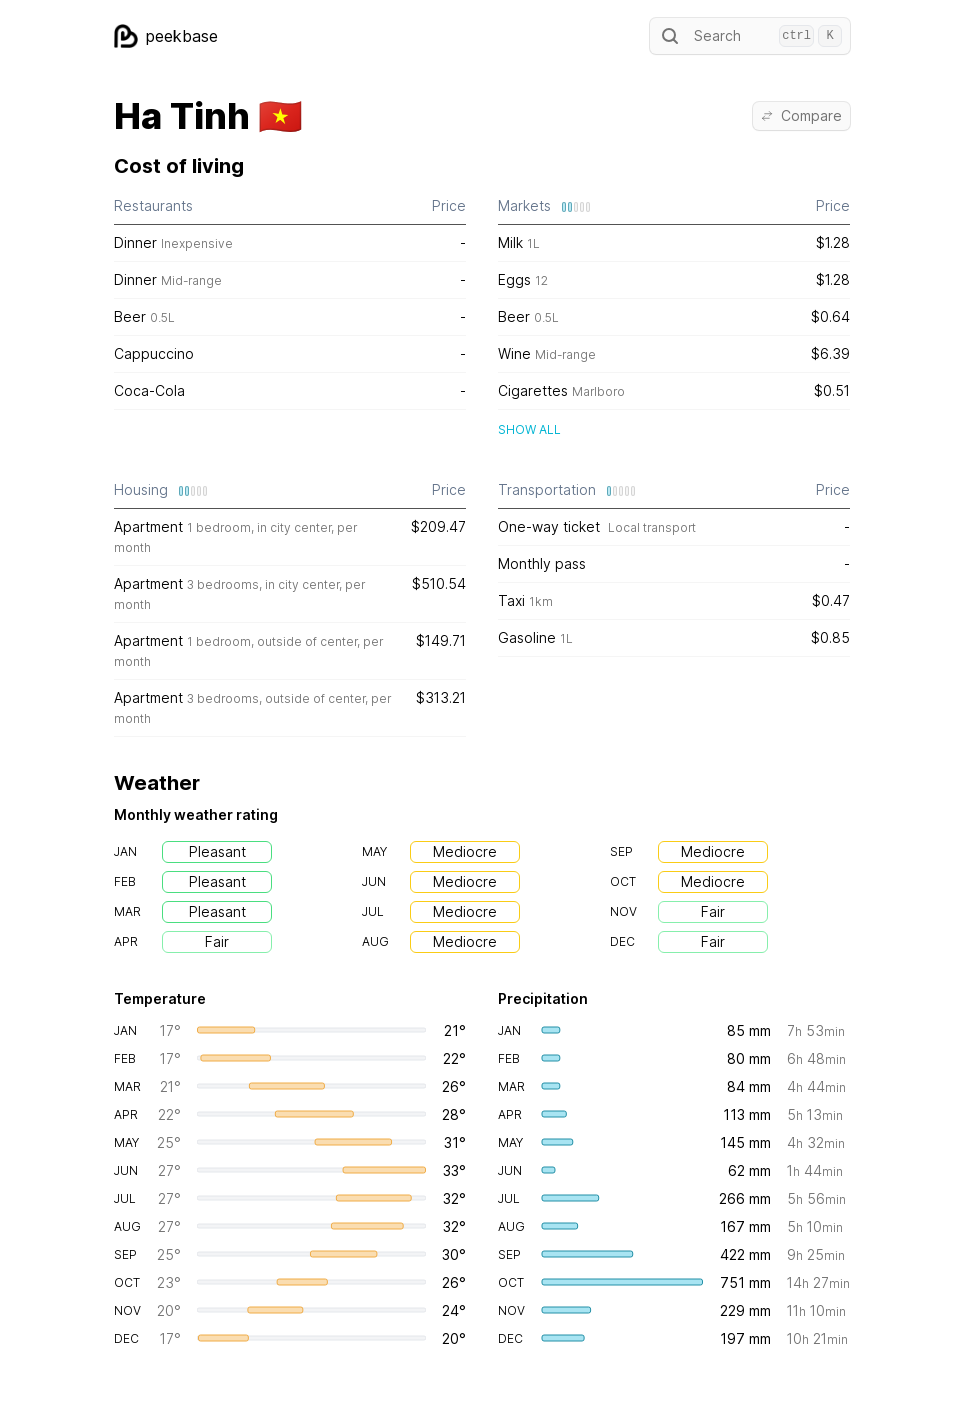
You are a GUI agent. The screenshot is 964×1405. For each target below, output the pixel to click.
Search (750, 36)
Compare (801, 115)
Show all (529, 429)
